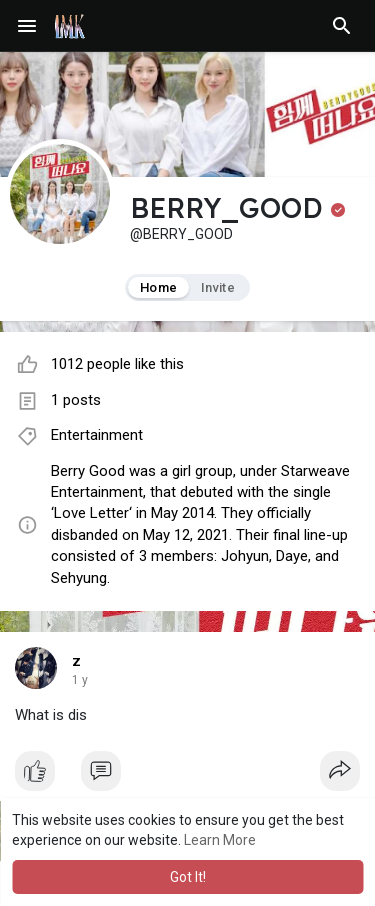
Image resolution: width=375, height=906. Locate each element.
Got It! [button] (188, 877)
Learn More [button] (220, 840)
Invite (218, 287)
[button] (342, 26)
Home (158, 287)
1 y (80, 680)
